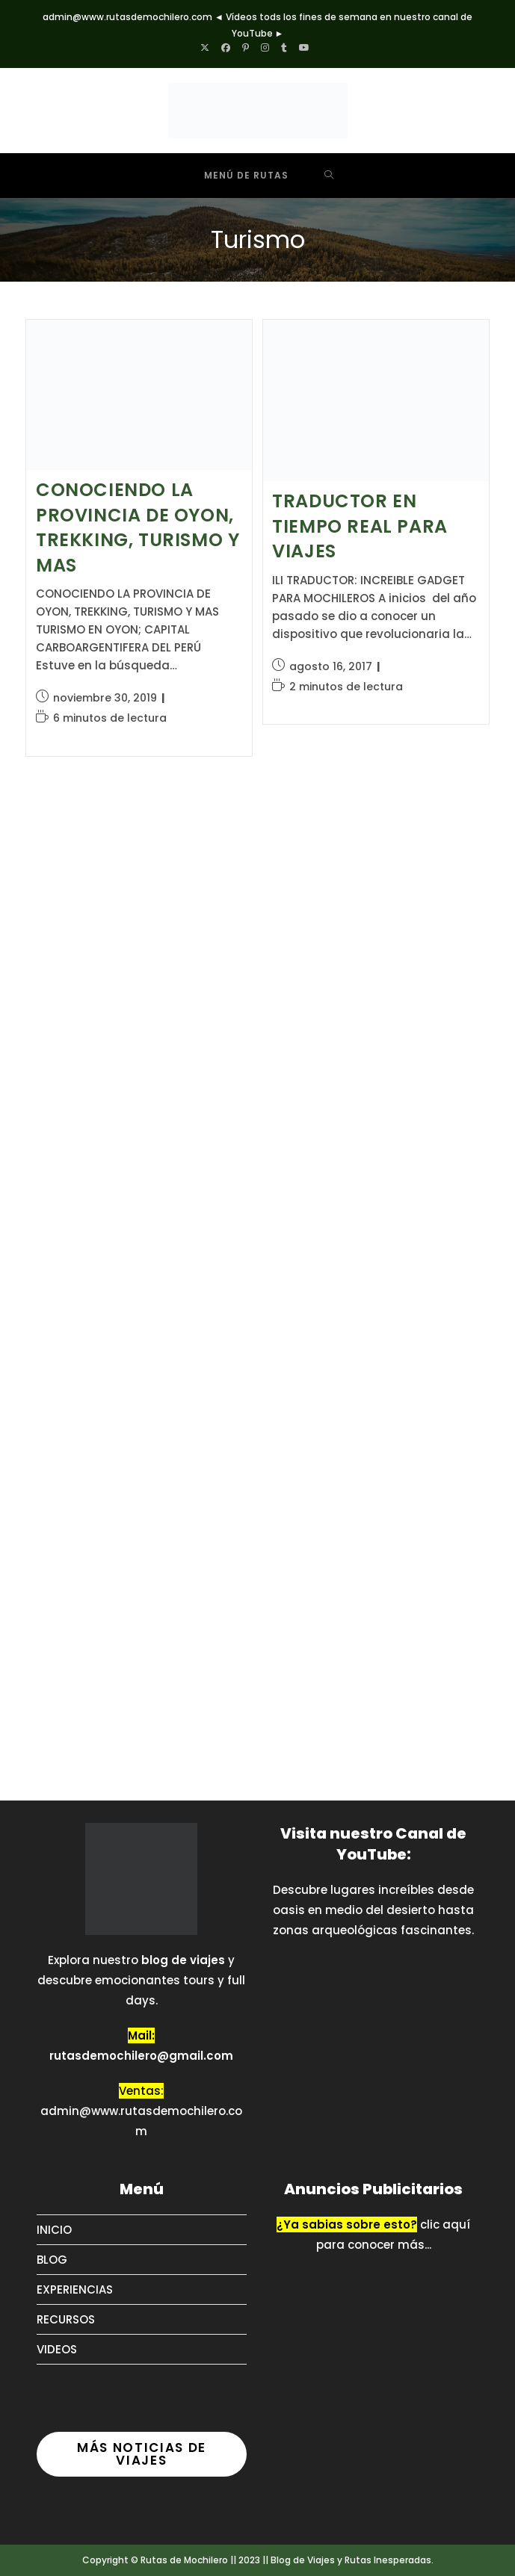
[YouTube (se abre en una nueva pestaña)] (304, 48)
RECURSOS (66, 2319)
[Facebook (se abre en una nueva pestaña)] (225, 48)
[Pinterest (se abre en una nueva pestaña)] (245, 48)
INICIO (54, 2230)
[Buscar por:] (329, 175)
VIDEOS (57, 2349)
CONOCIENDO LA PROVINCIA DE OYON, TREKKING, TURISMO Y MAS (137, 527)
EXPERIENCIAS (75, 2289)
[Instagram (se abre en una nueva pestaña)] (265, 48)
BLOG (52, 2259)
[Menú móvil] (235, 175)
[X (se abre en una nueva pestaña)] (207, 48)
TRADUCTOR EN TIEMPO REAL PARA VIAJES (360, 526)
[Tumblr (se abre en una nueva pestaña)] (284, 48)
